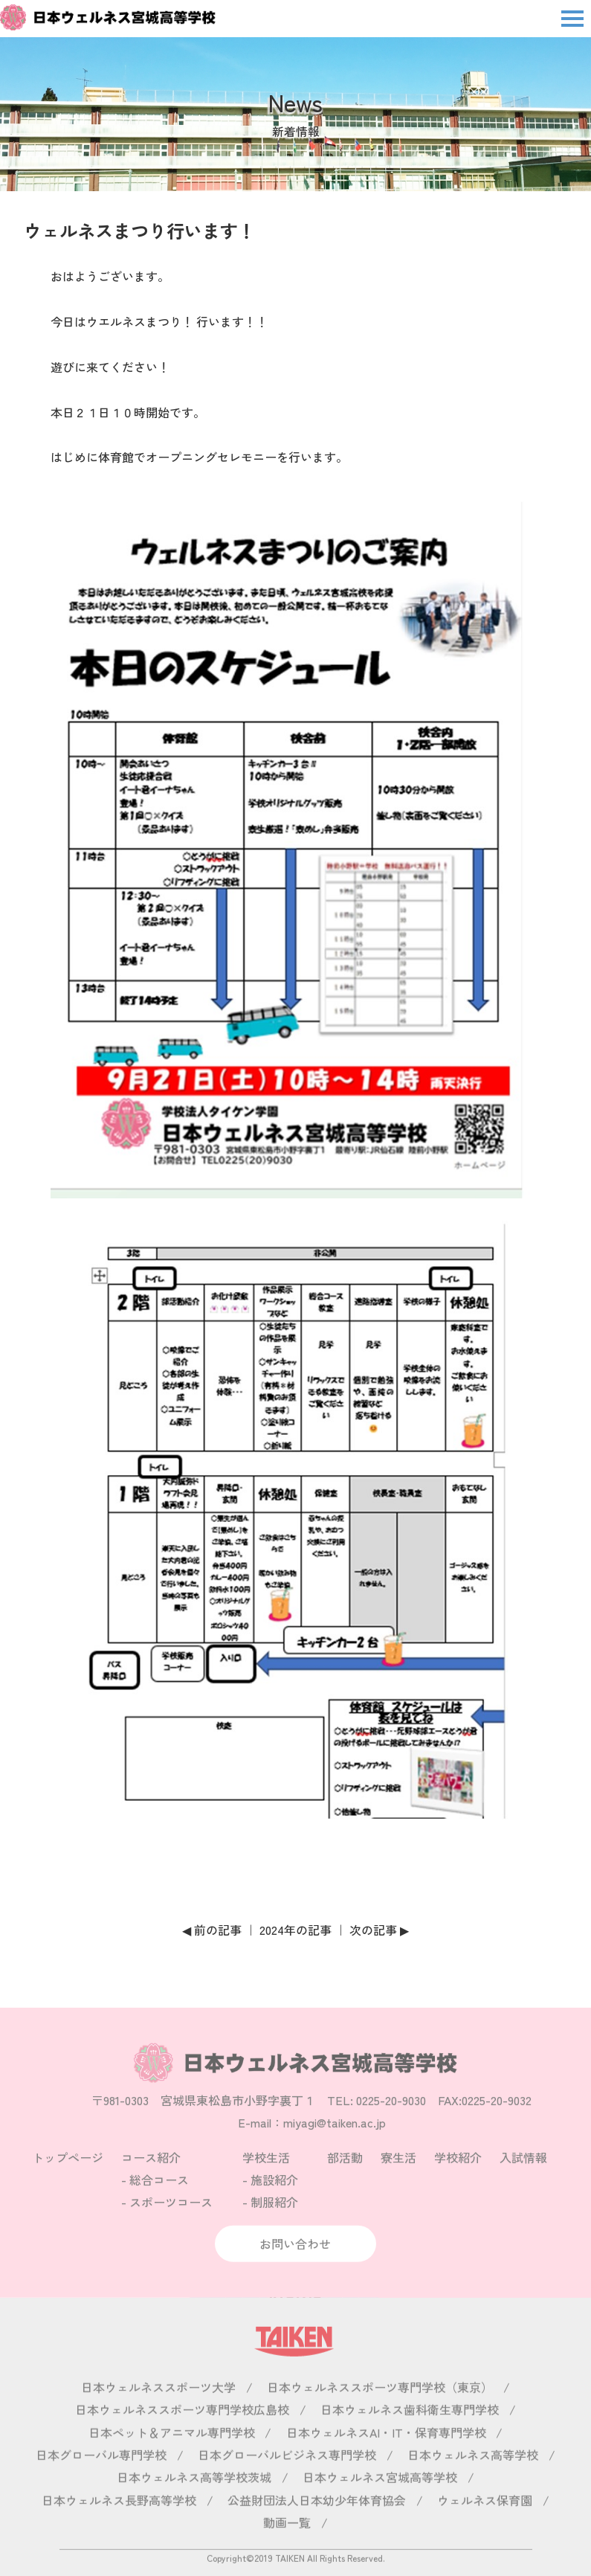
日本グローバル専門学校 (101, 2473)
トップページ (67, 2175)
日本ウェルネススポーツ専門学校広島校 (182, 2428)
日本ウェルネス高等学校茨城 (194, 2496)
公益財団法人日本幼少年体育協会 (316, 2518)
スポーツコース (171, 2220)
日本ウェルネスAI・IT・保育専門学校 (386, 2450)
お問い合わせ (295, 2262)
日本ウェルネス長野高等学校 (119, 2518)
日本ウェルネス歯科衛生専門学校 (409, 2428)
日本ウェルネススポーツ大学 (158, 2405)
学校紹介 (458, 2175)
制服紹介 (274, 2220)
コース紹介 (151, 2175)
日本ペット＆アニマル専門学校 (171, 2450)
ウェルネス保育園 (484, 2518)
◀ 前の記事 (212, 1930)
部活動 (345, 2175)
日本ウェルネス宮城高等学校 (380, 2496)
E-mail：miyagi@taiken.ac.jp (312, 2141)
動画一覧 (287, 2541)
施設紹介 (274, 2198)
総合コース (159, 2198)
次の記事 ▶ (379, 1930)
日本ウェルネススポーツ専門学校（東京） (380, 2405)
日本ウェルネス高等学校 (472, 2473)
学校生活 (266, 2175)
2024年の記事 (295, 1930)
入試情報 (523, 2175)
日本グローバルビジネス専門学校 (287, 2473)
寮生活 (398, 2175)
